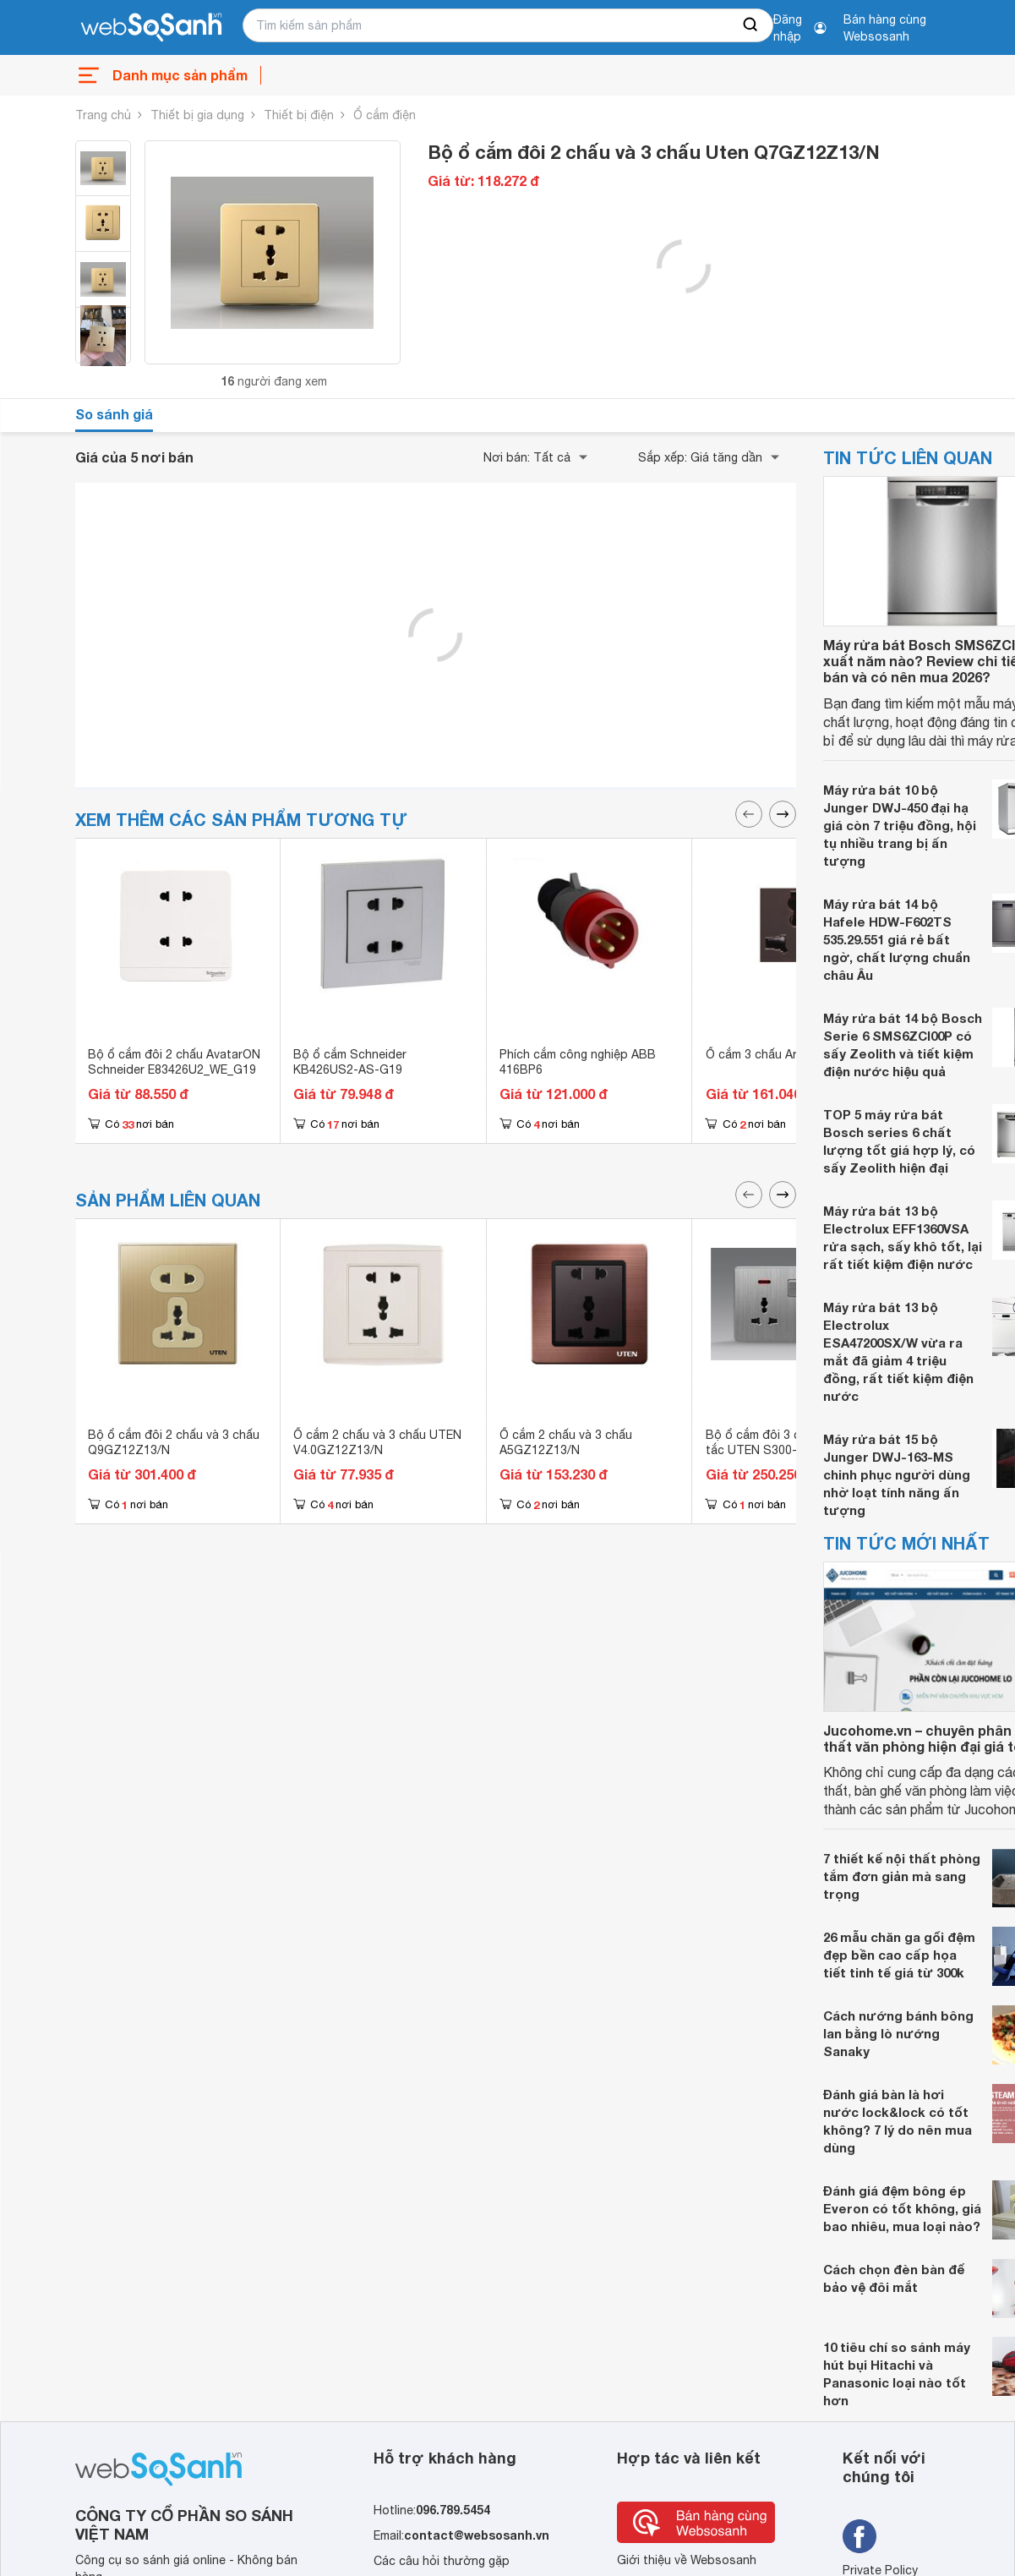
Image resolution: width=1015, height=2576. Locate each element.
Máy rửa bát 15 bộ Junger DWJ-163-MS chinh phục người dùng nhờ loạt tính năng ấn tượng (896, 1474)
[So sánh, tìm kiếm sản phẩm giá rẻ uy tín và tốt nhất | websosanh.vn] (151, 28)
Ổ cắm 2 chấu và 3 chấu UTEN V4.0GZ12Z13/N (377, 1442)
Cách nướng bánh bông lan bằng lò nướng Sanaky (898, 2033)
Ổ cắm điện (384, 115)
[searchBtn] (751, 25)
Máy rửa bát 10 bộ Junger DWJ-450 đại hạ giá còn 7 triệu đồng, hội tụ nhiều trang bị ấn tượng (899, 825)
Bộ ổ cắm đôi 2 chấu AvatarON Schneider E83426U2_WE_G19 (174, 1061)
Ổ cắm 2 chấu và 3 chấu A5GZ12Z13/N (565, 1442)
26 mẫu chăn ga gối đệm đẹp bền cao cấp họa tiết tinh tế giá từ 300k (899, 1954)
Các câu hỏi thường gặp (442, 2561)
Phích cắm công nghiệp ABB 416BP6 (577, 1061)
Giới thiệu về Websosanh (686, 2560)
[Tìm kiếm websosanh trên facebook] (859, 2536)
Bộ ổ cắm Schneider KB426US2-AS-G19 (350, 1061)
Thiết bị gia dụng (197, 115)
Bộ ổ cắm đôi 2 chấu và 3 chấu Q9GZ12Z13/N (173, 1442)
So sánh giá (114, 414)
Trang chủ (103, 115)
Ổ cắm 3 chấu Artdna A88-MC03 (795, 1054)
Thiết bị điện (299, 115)
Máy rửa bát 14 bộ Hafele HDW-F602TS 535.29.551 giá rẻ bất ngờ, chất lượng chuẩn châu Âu (896, 939)
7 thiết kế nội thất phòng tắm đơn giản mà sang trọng (901, 1876)
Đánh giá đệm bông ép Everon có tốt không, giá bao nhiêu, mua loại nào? (902, 2208)
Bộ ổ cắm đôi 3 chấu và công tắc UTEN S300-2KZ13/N (787, 1442)
